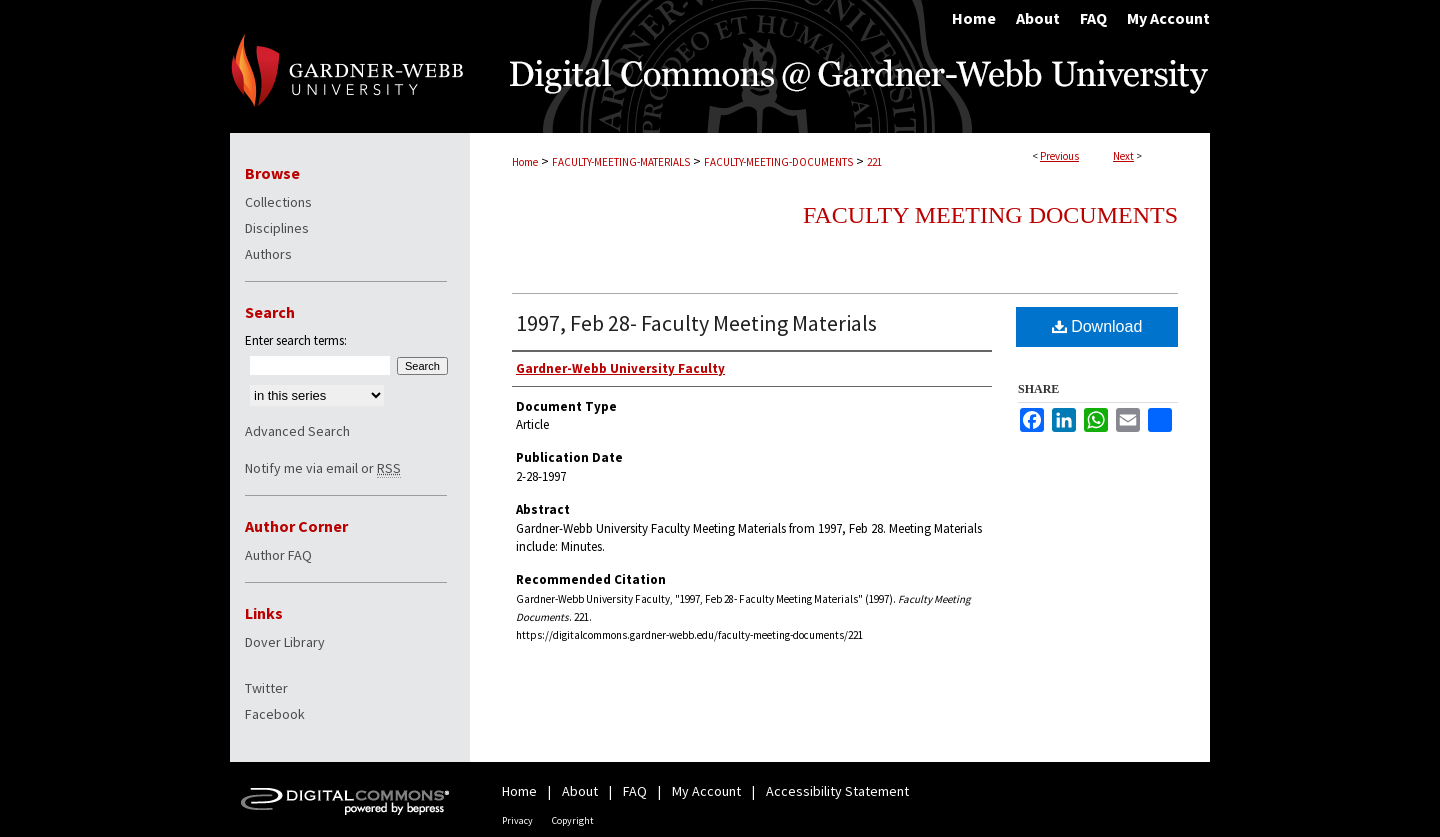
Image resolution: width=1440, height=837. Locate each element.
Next (1123, 156)
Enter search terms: (296, 340)
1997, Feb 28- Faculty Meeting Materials (696, 323)
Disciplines (277, 228)
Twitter (266, 688)
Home (525, 162)
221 (874, 162)
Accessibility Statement (837, 791)
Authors (268, 254)
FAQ (635, 791)
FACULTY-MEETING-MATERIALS (621, 162)
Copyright (573, 820)
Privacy (517, 820)
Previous (1059, 156)
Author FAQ (278, 555)
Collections (278, 202)
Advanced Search (297, 431)
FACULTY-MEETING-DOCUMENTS (778, 162)
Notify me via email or (323, 468)
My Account (706, 791)
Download (1097, 326)
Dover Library (285, 642)
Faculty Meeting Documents (990, 215)
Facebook (275, 714)
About (580, 791)
